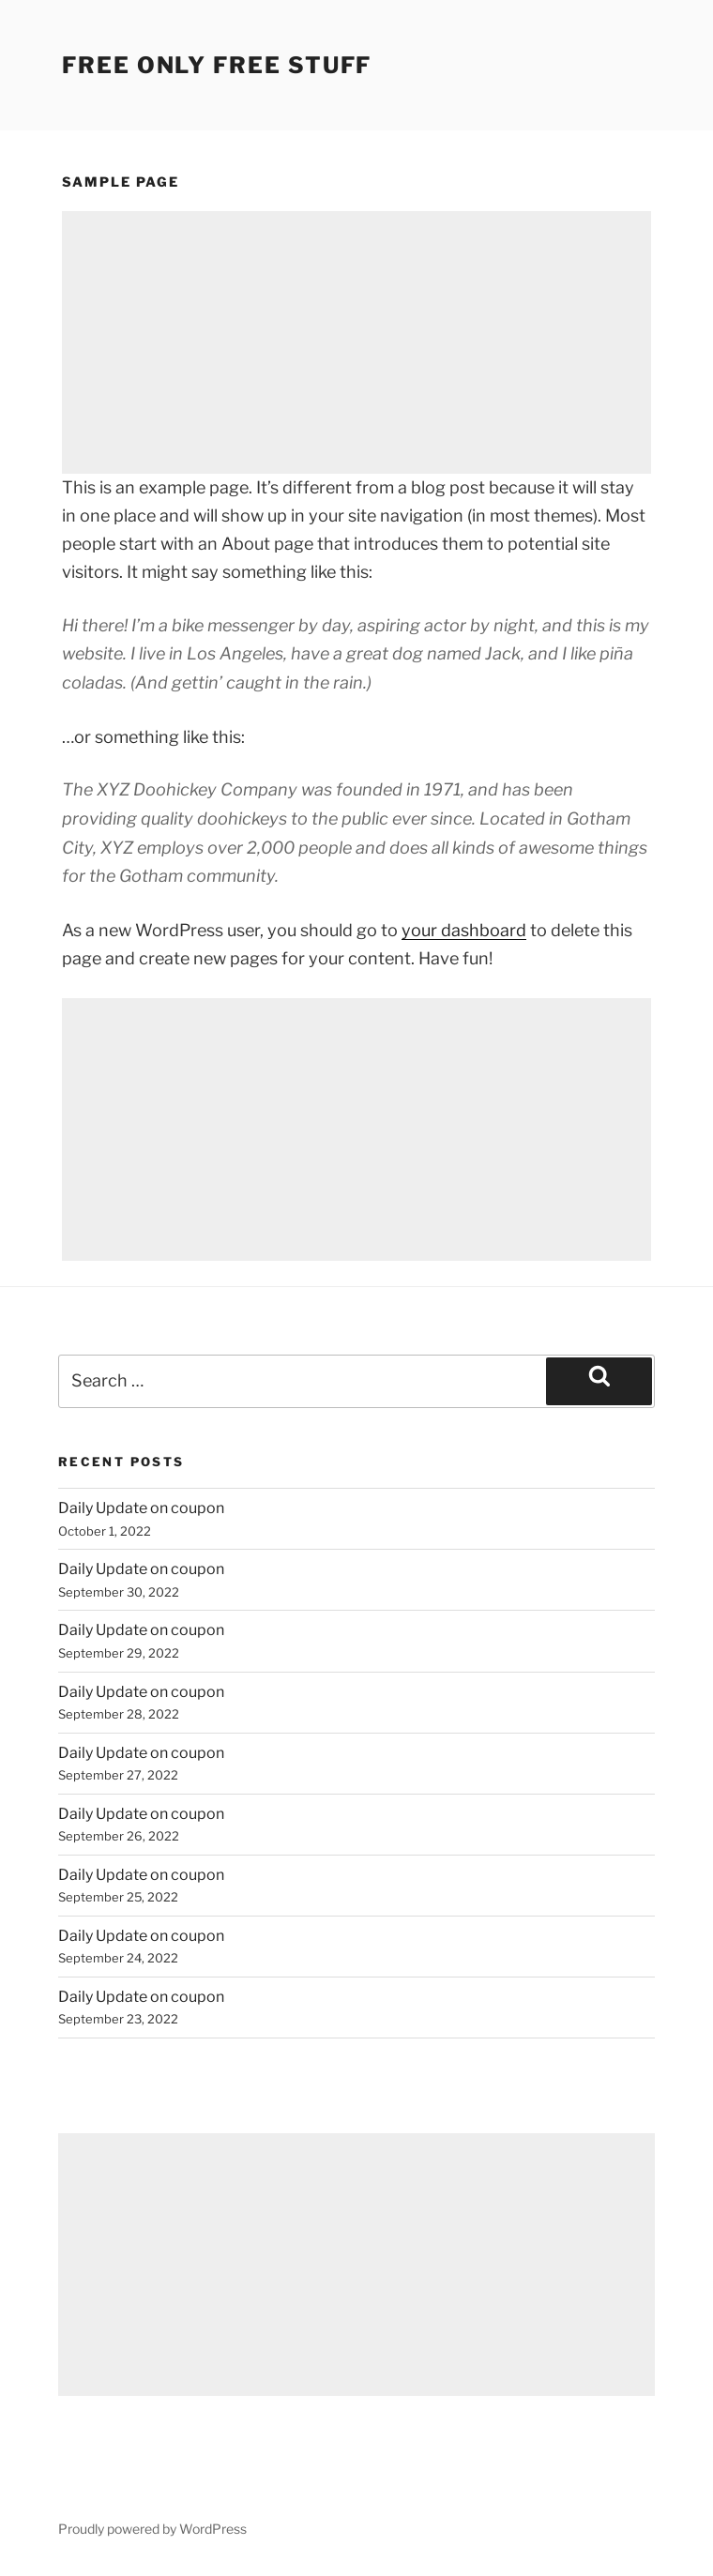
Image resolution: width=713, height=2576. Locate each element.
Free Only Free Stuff (217, 65)
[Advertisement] (356, 342)
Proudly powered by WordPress (152, 2529)
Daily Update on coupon (141, 1508)
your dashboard (464, 930)
